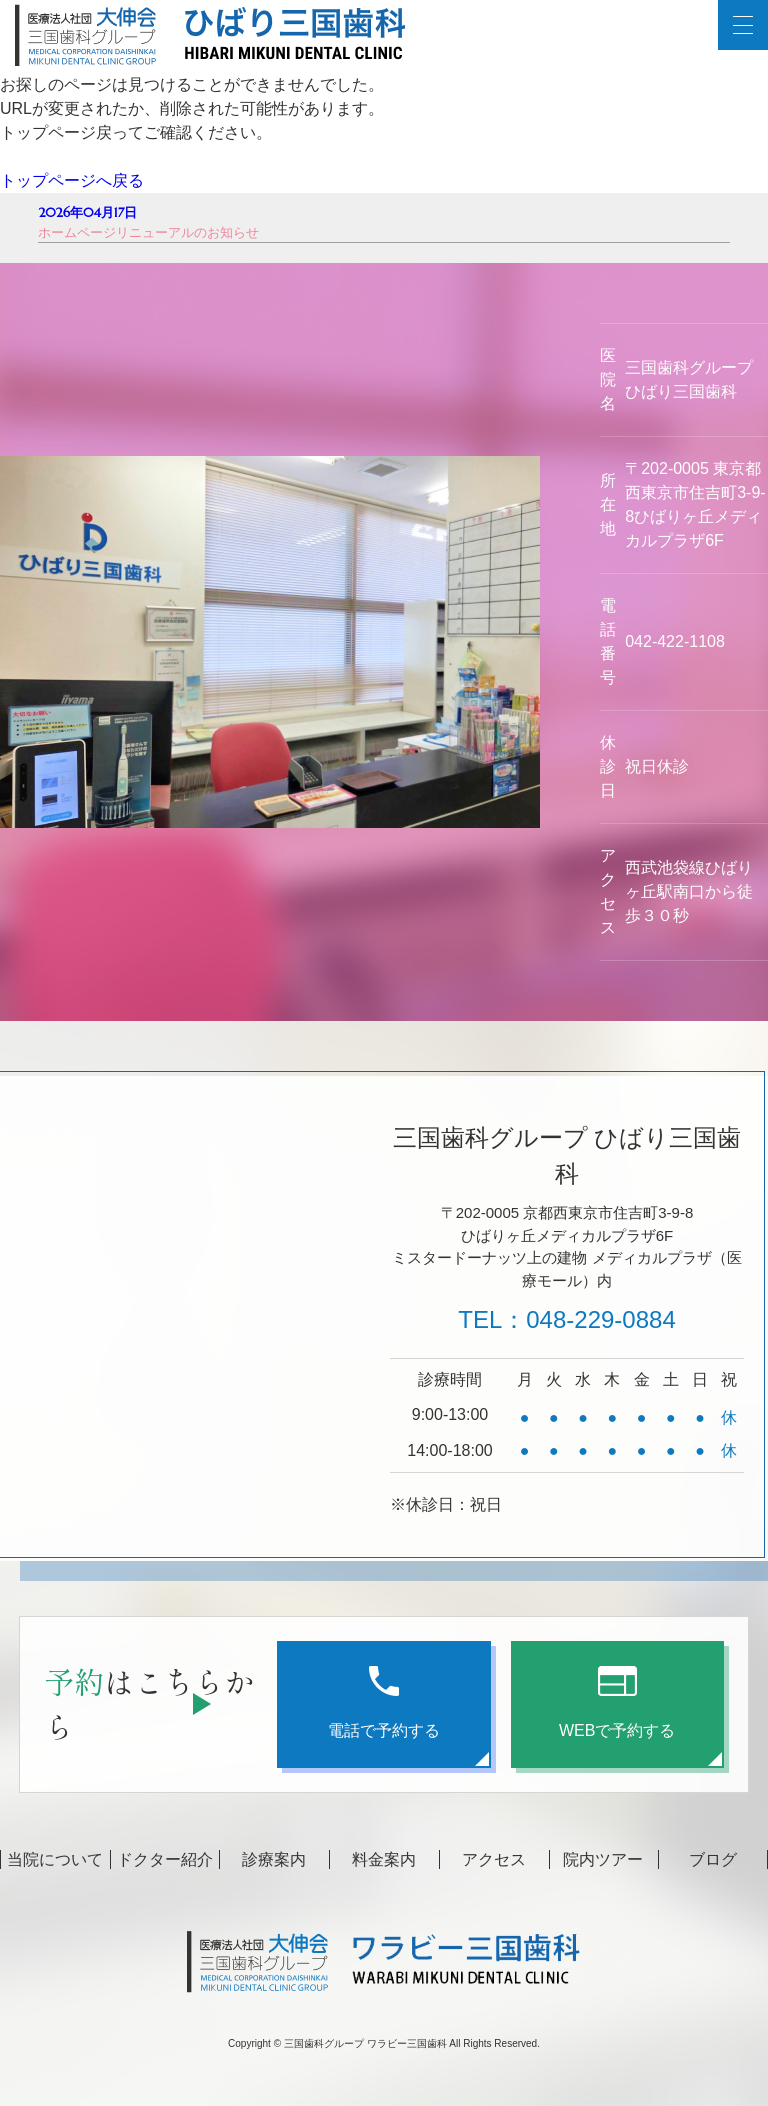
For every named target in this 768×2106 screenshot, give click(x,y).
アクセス (494, 1859)
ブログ (713, 1859)
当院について (55, 1859)
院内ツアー (603, 1859)
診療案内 (274, 1859)
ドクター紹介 (165, 1859)
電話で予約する (384, 1702)
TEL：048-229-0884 (566, 1319)
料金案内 (384, 1859)
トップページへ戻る (72, 180)
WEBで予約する (617, 1702)
